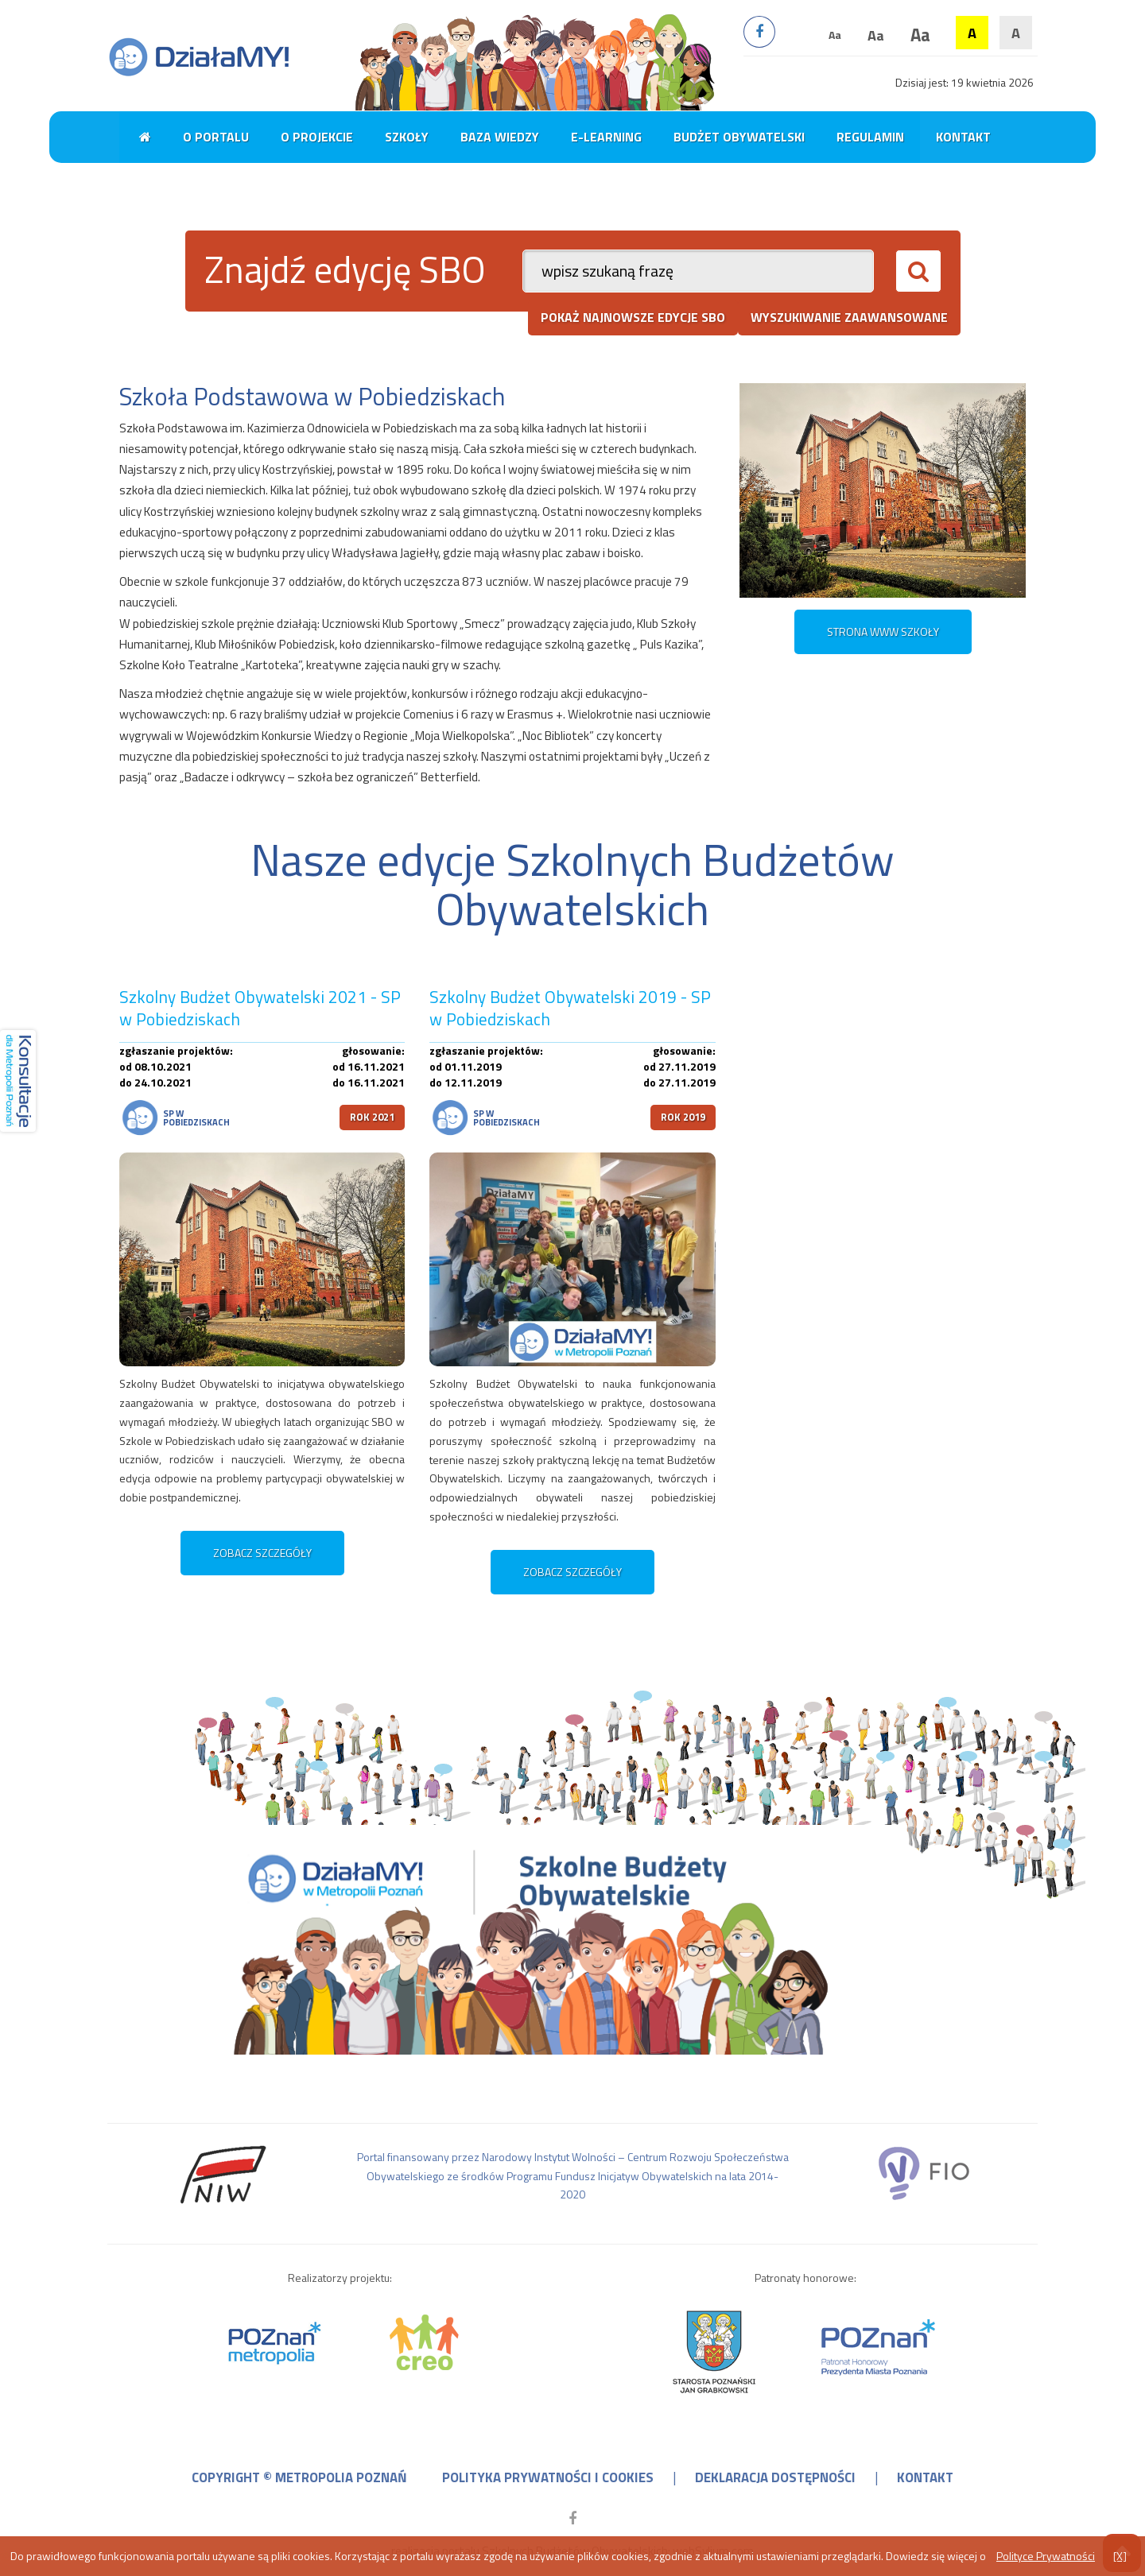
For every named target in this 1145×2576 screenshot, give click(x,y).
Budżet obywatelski (739, 136)
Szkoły (407, 136)
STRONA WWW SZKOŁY (883, 631)
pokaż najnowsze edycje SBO (633, 317)
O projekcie (317, 136)
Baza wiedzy (499, 136)
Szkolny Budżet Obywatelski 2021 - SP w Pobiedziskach (260, 1008)
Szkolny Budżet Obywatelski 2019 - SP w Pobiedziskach (570, 1008)
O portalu (216, 136)
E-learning (606, 136)
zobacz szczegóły (262, 1552)
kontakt (925, 2477)
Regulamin (870, 136)
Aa (835, 34)
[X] (1120, 2555)
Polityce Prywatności (1045, 2555)
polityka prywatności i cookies (548, 2477)
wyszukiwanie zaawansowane (849, 317)
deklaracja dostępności (775, 2477)
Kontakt (963, 136)
